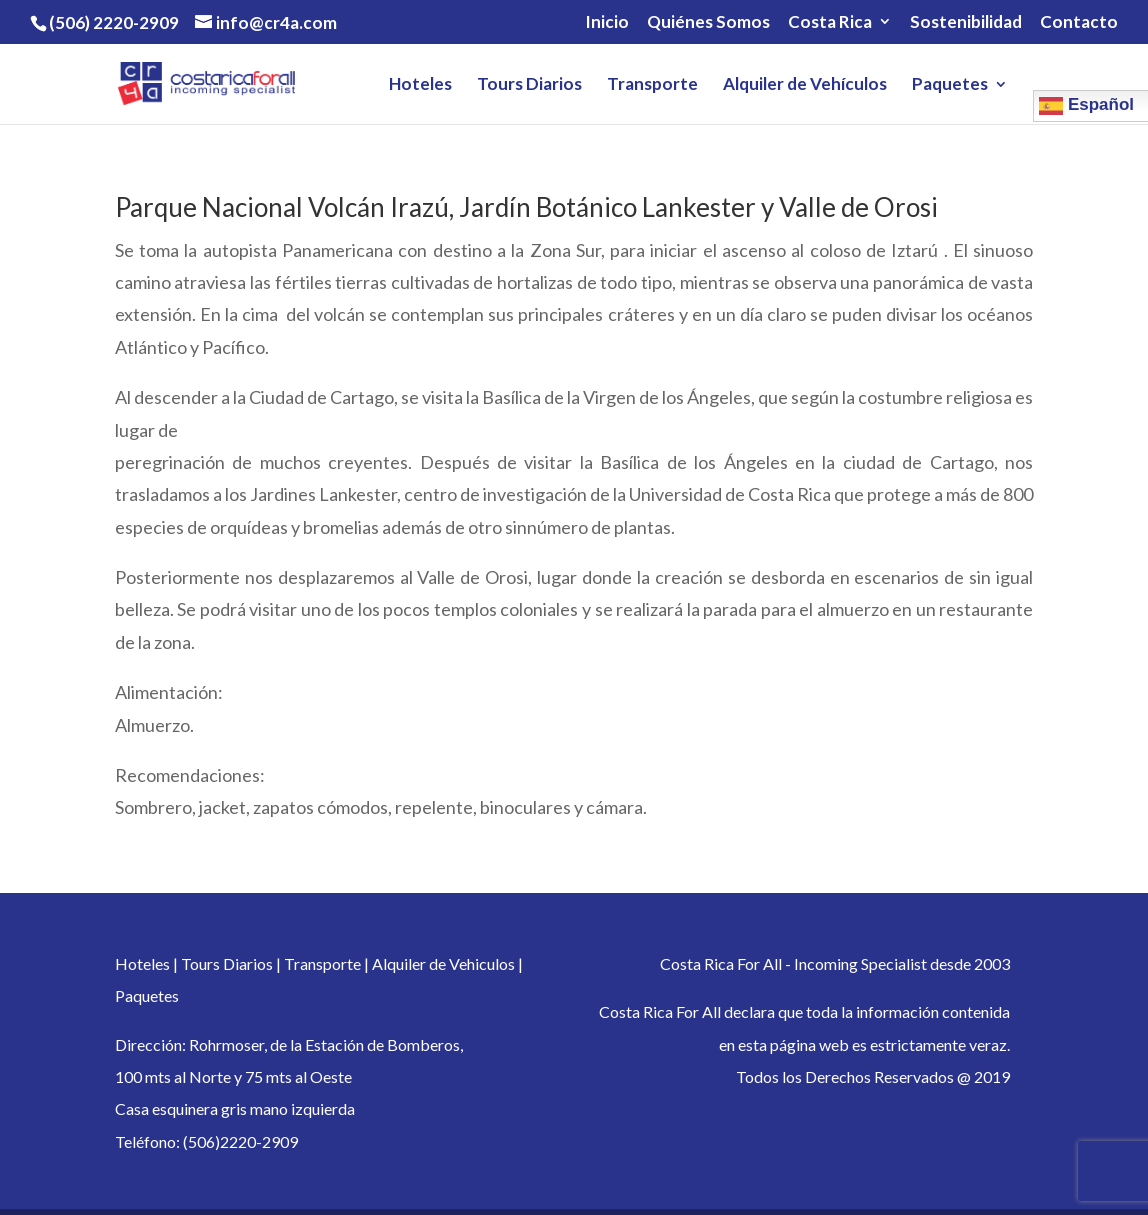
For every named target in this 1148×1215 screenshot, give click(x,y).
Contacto (1079, 22)
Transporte (652, 85)
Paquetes (950, 85)
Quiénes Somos (708, 22)
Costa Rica (830, 22)
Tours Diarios (529, 85)
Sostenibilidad (966, 22)
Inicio (607, 22)
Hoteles (420, 85)
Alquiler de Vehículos (805, 85)
